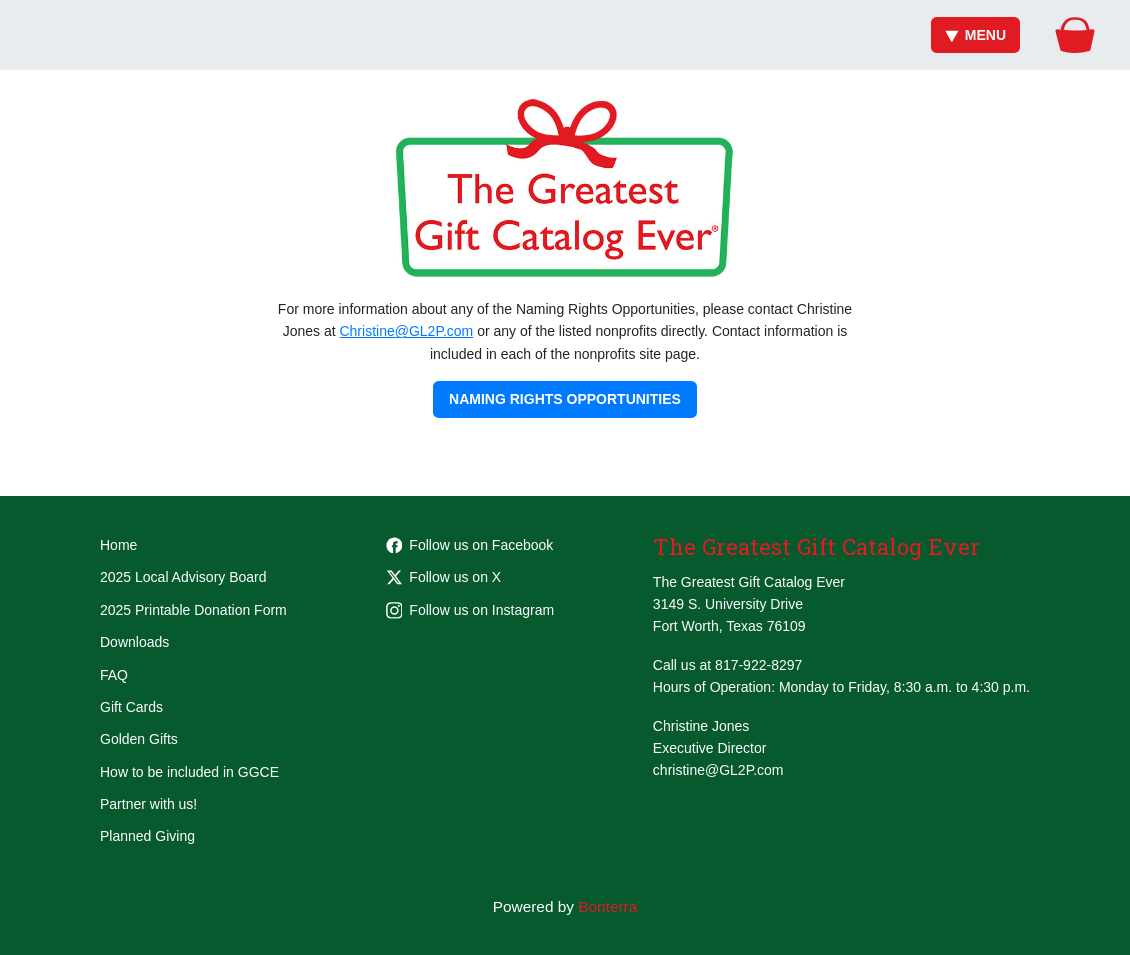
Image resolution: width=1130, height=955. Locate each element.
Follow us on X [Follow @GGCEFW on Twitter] (444, 577)
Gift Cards (131, 707)
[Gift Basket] (1075, 35)
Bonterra (607, 906)
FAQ (114, 675)
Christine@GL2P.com (406, 331)
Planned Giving (147, 836)
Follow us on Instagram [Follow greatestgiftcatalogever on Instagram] (470, 610)
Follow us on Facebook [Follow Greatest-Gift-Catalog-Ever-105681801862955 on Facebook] (470, 545)
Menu (975, 35)
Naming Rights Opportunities (565, 399)
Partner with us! (148, 804)
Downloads (134, 642)
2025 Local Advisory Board (183, 577)
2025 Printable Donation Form (193, 610)
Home (118, 545)
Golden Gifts (139, 739)
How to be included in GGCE (189, 772)
